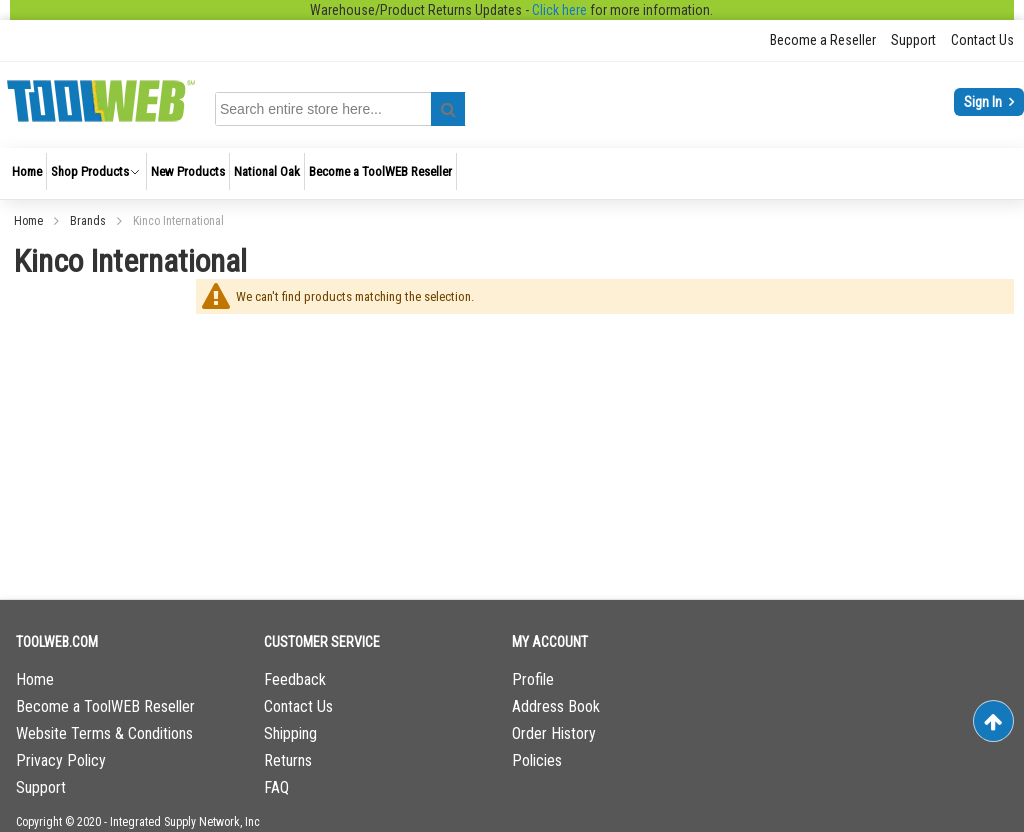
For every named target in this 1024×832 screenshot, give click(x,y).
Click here (559, 10)
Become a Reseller (823, 40)
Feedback (295, 679)
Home (30, 221)
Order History (554, 733)
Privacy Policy (61, 760)
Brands (89, 221)
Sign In (984, 102)
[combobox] (343, 109)
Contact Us (982, 40)
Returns (288, 760)
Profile (533, 679)
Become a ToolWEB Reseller (105, 706)
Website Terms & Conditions (104, 733)
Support (913, 40)
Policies (537, 760)
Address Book (556, 706)
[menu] (512, 173)
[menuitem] (27, 171)
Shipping (290, 733)
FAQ (276, 787)
